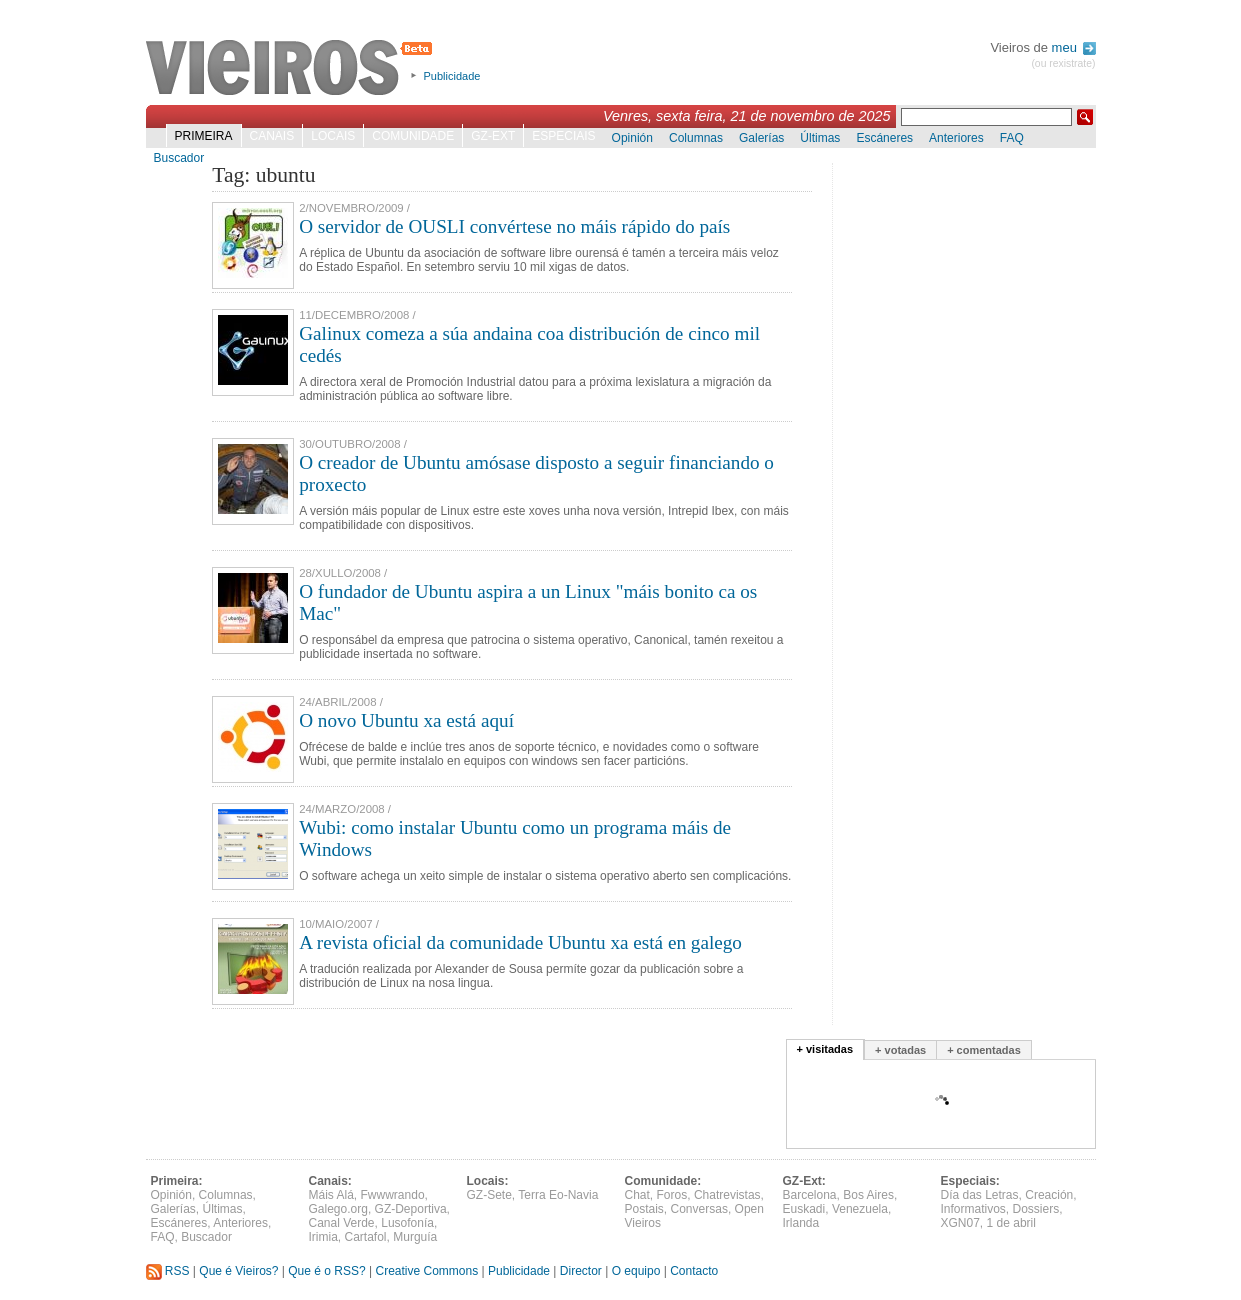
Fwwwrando (393, 1195)
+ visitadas (825, 1049)
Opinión (632, 138)
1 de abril (1011, 1223)
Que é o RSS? (326, 1271)
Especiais (563, 136)
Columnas (696, 138)
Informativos (973, 1209)
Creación (1049, 1195)
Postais (644, 1209)
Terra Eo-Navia (558, 1195)
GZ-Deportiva (411, 1209)
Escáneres (884, 138)
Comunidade (413, 136)
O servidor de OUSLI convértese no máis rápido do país (514, 226)
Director (581, 1271)
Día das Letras (980, 1195)
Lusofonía (407, 1223)
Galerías (761, 138)
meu (1074, 47)
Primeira (204, 136)
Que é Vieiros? (238, 1271)
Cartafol (366, 1237)
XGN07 (960, 1223)
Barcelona (810, 1195)
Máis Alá (331, 1195)
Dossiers (1036, 1209)
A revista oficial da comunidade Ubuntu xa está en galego (520, 942)
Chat (637, 1195)
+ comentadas (984, 1050)
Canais (272, 136)
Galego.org (338, 1209)
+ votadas (900, 1050)
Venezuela (860, 1209)
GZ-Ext (493, 136)
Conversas (699, 1209)
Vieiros (292, 69)
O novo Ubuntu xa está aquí (406, 720)
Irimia (323, 1237)
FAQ (1012, 138)
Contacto (694, 1271)
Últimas (820, 138)
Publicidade (452, 76)
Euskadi (804, 1209)
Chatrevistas (727, 1195)
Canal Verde (342, 1223)
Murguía (415, 1237)
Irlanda (801, 1223)
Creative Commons (426, 1271)
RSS (168, 1271)
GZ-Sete (489, 1195)
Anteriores (956, 138)
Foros (672, 1195)
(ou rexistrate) (1063, 63)
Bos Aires (868, 1195)
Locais (333, 136)
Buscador (179, 158)
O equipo (636, 1271)
